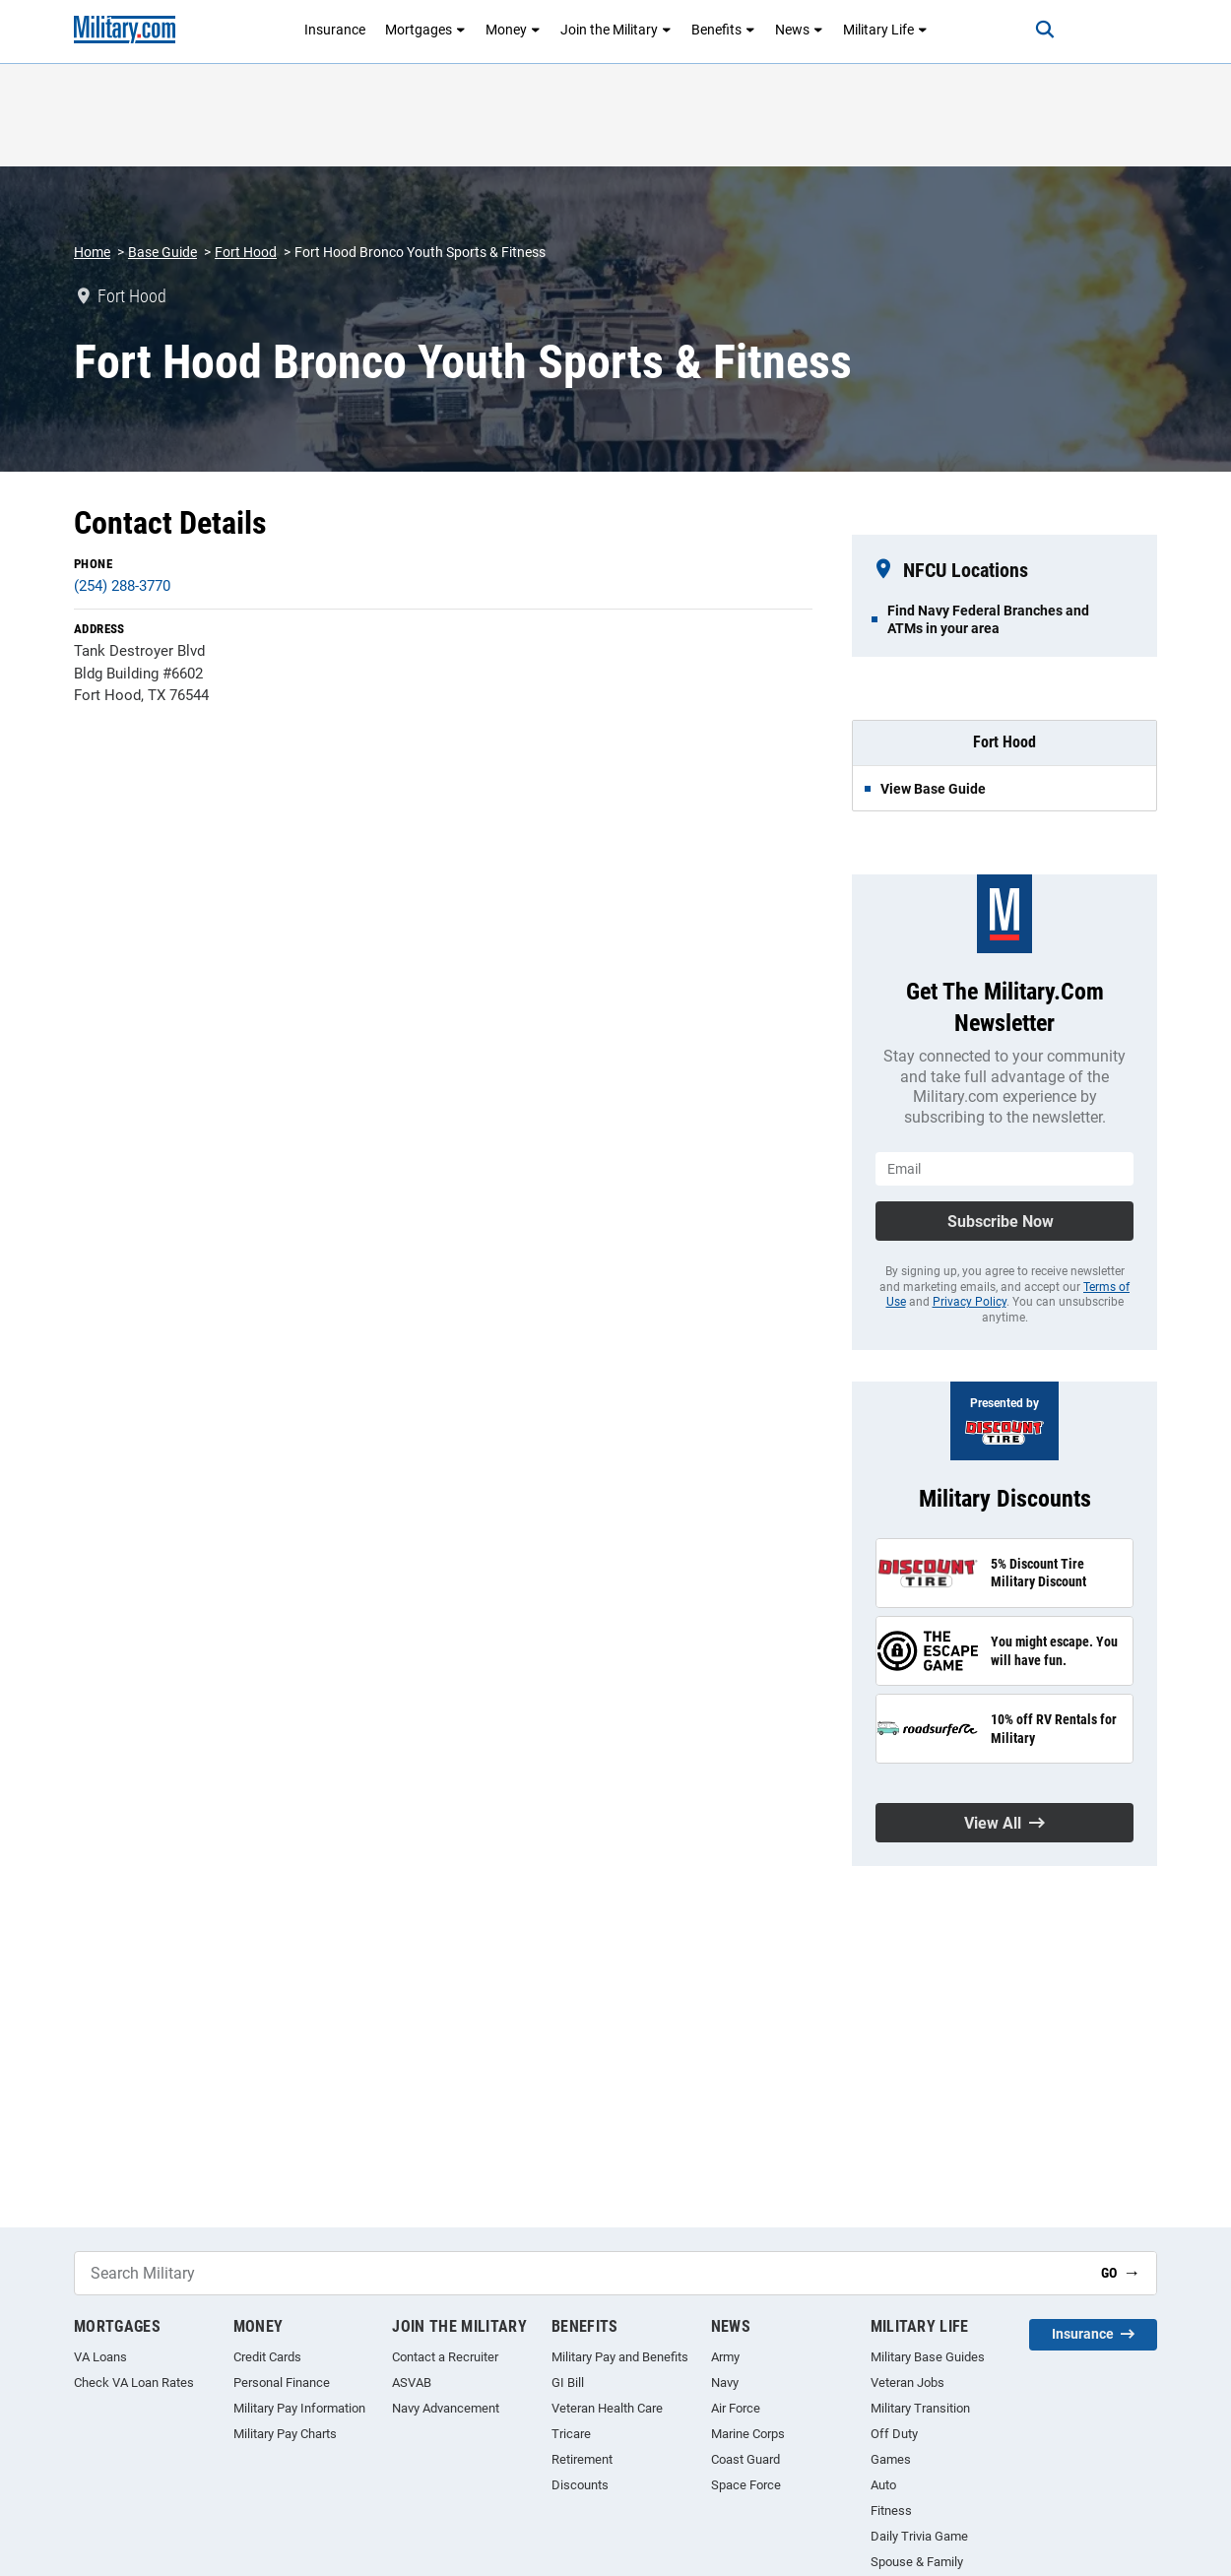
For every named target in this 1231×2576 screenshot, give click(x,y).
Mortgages (425, 29)
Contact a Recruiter (445, 2357)
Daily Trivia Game (919, 2536)
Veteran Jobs (907, 2382)
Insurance (334, 29)
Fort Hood (246, 252)
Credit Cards (267, 2357)
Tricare (571, 2433)
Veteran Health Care (607, 2408)
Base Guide (162, 252)
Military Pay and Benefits (619, 2357)
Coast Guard (745, 2459)
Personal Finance (281, 2382)
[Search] (1043, 29)
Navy (725, 2382)
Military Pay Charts (285, 2433)
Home (92, 252)
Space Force (746, 2485)
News (799, 29)
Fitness (891, 2510)
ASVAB (411, 2382)
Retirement (582, 2459)
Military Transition (920, 2408)
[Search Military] (580, 2273)
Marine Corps (748, 2433)
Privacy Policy (969, 1302)
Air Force (735, 2408)
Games (891, 2459)
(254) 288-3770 (122, 586)
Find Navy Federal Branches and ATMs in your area (988, 619)
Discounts (580, 2485)
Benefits (723, 29)
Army (725, 2357)
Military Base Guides (928, 2357)
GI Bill (567, 2382)
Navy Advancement (445, 2408)
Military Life (885, 29)
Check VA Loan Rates (134, 2382)
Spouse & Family (917, 2561)
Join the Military (616, 29)
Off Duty (894, 2433)
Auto (883, 2485)
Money (513, 29)
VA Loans (100, 2357)
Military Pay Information (299, 2408)
